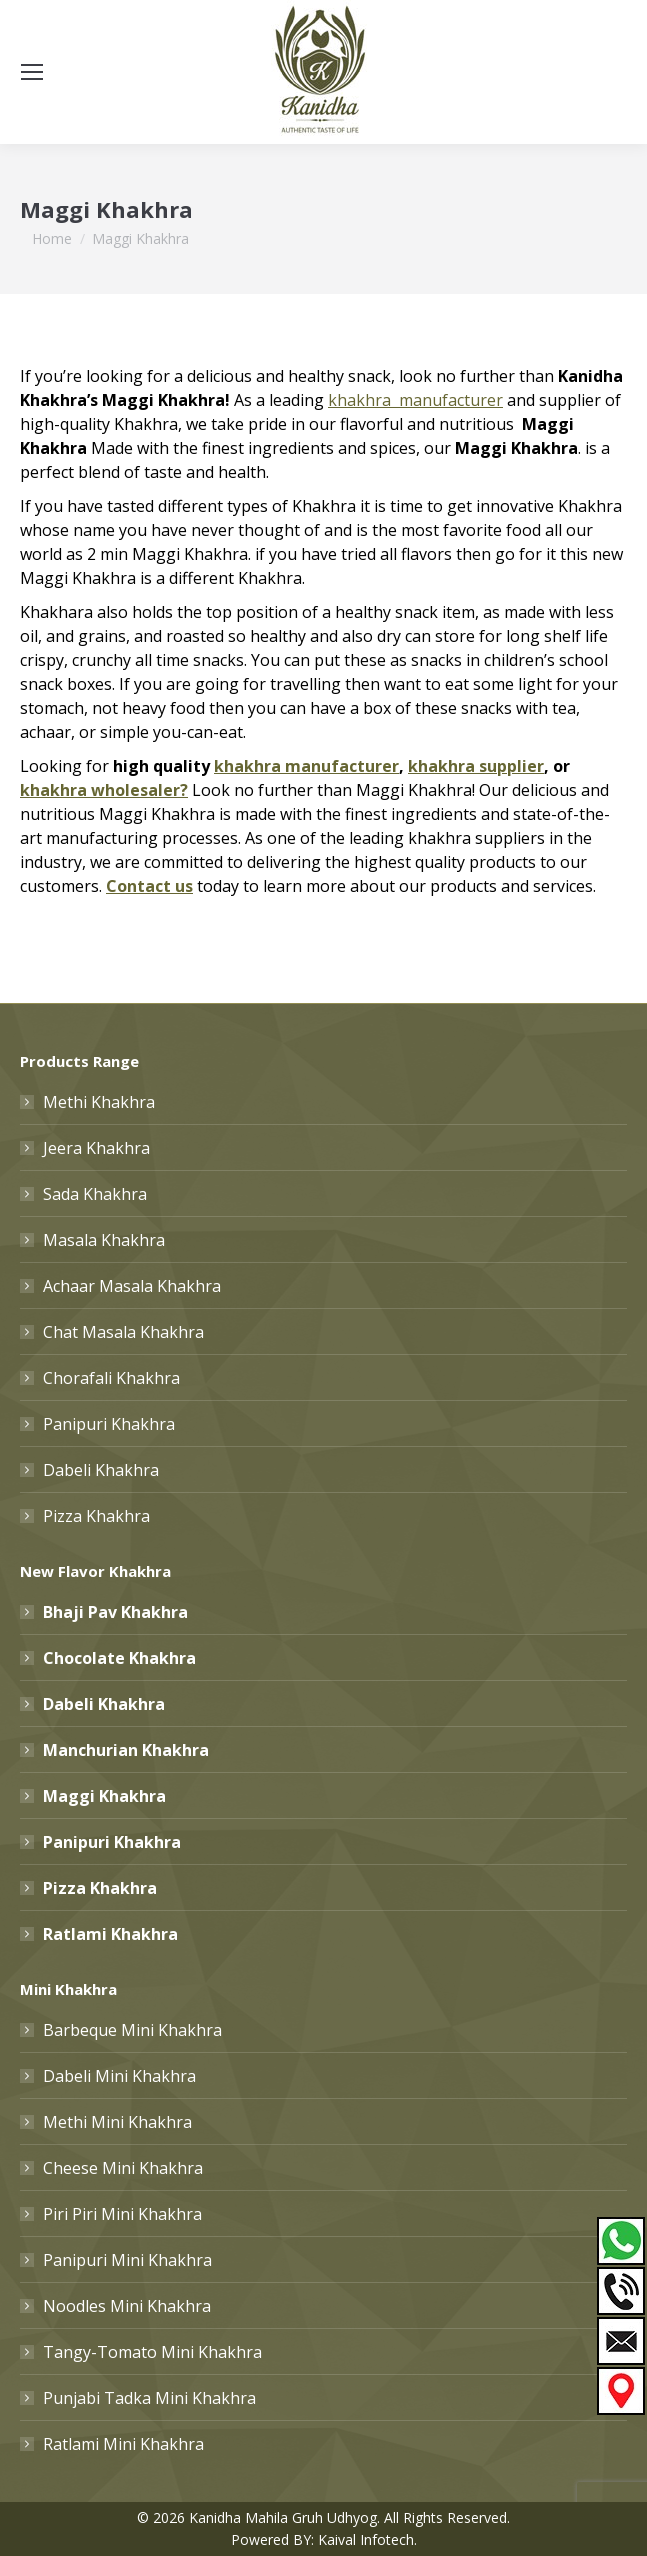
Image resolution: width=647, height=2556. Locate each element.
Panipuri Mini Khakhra (127, 2260)
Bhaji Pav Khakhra (115, 1612)
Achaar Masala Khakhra (132, 1286)
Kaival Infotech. (367, 2539)
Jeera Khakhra (96, 1148)
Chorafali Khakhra (111, 1378)
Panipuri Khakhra (109, 1424)
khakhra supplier (476, 766)
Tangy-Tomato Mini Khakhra (152, 2352)
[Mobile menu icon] (32, 72)
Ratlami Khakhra (110, 1934)
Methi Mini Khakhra (117, 2122)
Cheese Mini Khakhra (123, 2168)
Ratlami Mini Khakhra (123, 2444)
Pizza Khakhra (96, 1516)
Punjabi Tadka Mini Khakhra (149, 2398)
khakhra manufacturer (306, 766)
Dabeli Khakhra (101, 1470)
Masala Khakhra (104, 1240)
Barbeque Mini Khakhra (132, 2030)
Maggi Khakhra (104, 1796)
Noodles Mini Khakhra (127, 2306)
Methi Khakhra (99, 1102)
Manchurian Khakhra (126, 1750)
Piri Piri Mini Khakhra (122, 2214)
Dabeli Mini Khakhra (119, 2076)
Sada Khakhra (95, 1194)
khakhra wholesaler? (104, 790)
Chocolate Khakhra (119, 1658)
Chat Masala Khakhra (123, 1332)
